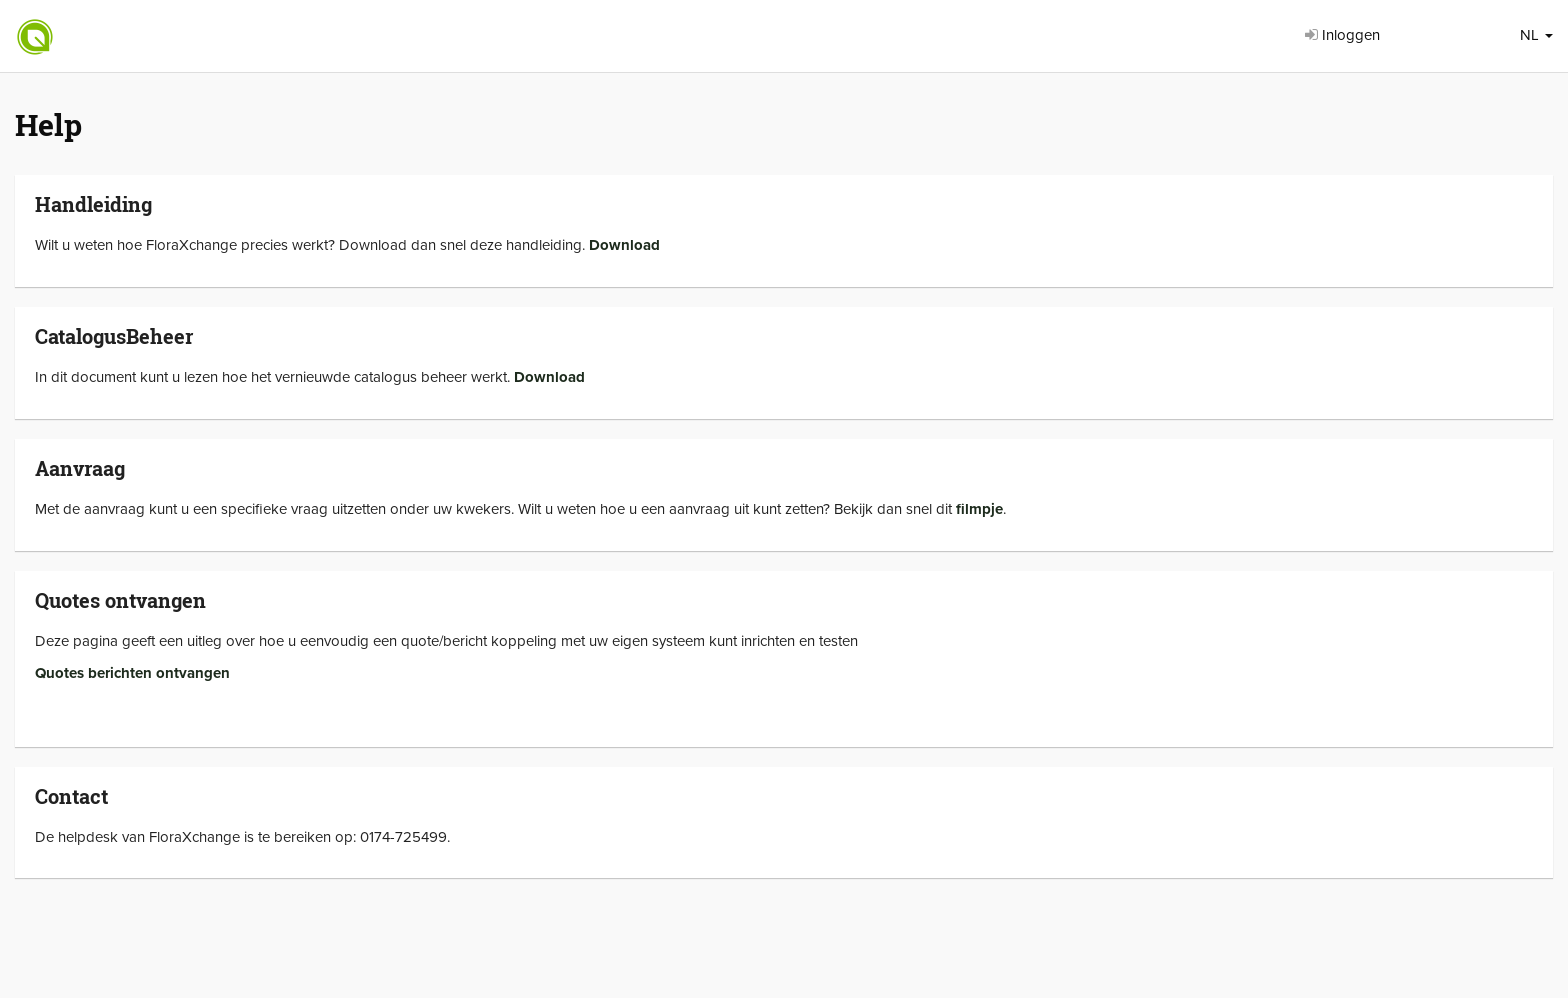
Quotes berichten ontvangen (132, 673)
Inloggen (1342, 35)
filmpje (979, 509)
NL (1536, 35)
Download (624, 245)
